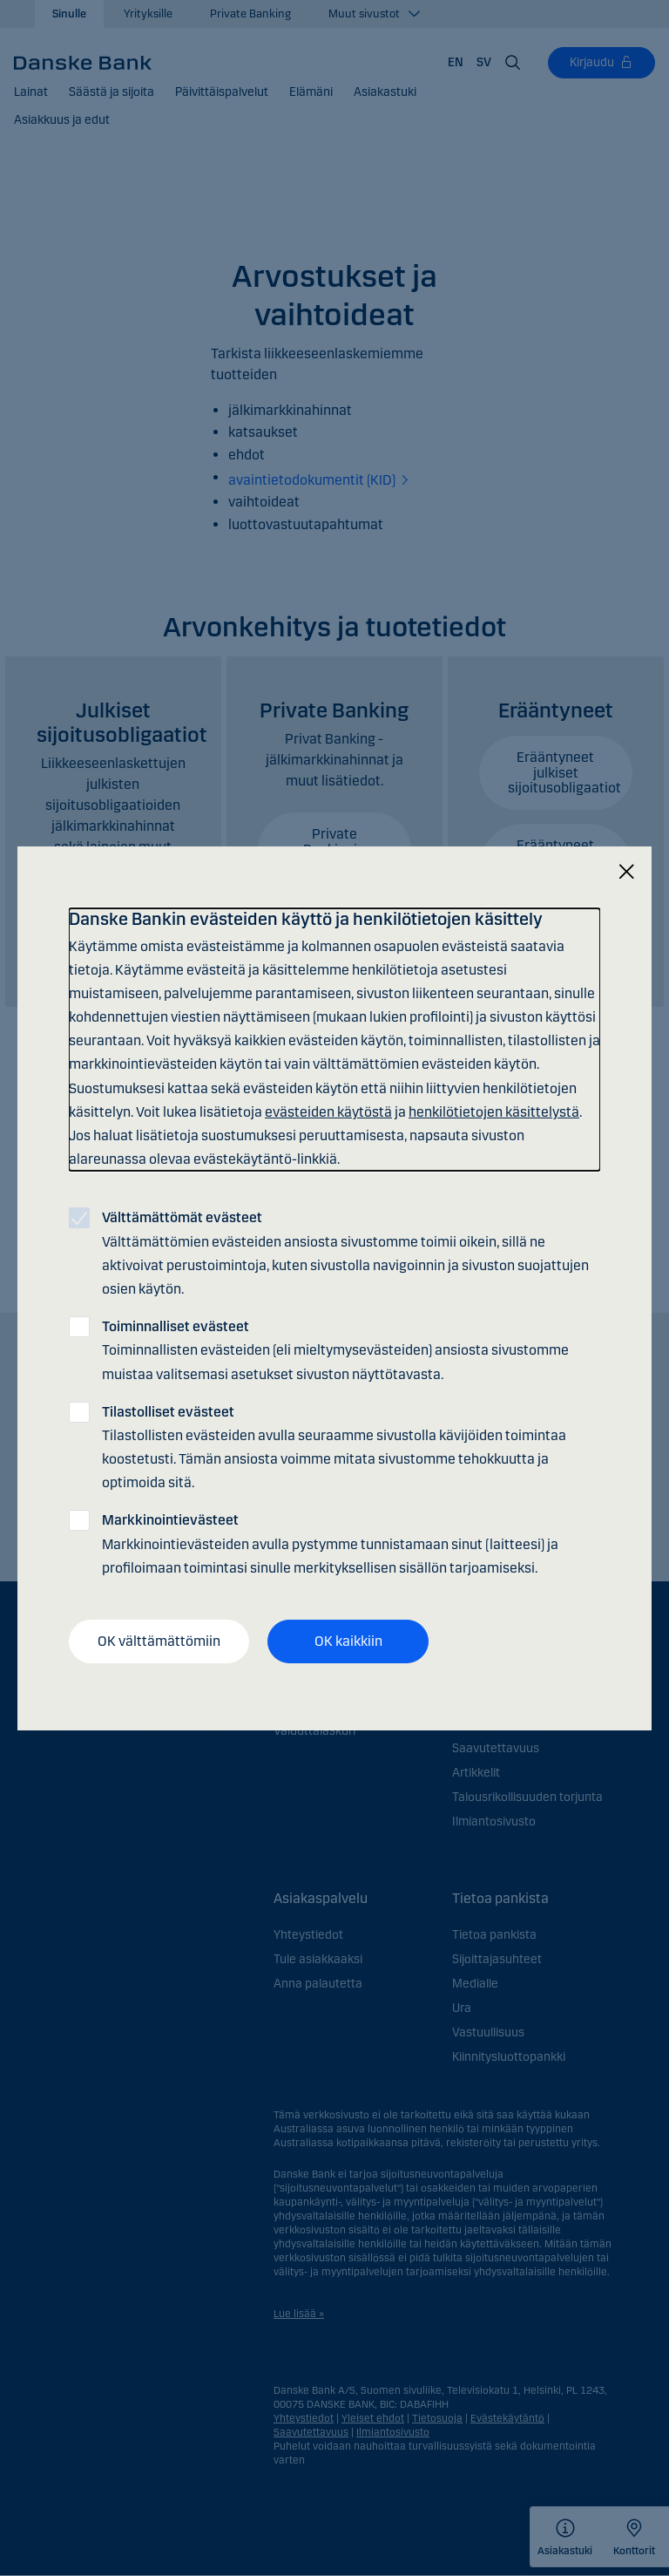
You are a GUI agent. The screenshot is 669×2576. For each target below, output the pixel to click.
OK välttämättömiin (159, 1641)
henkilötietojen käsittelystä (494, 1112)
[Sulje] (626, 871)
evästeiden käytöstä (328, 1112)
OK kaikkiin (348, 1641)
